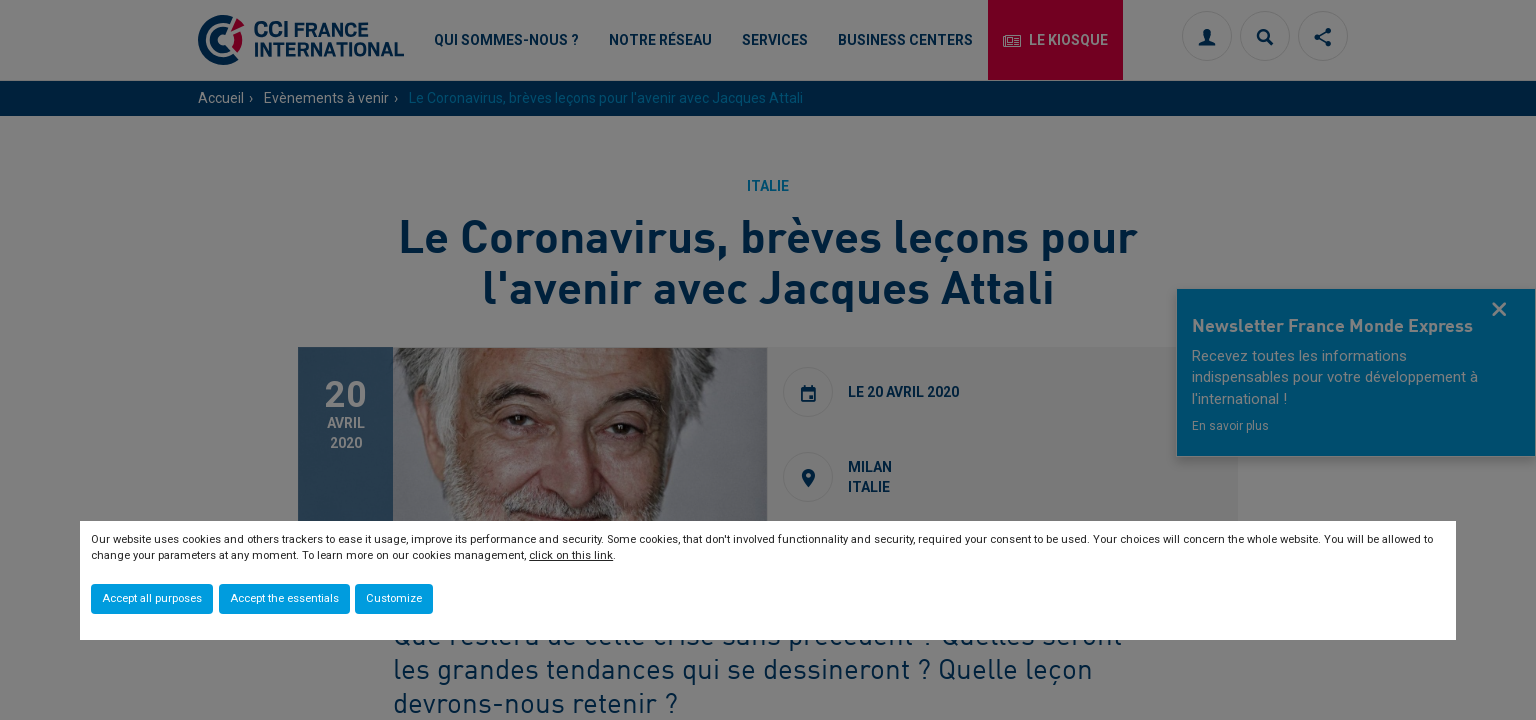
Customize (394, 598)
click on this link (571, 555)
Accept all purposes (152, 598)
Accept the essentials (284, 598)
